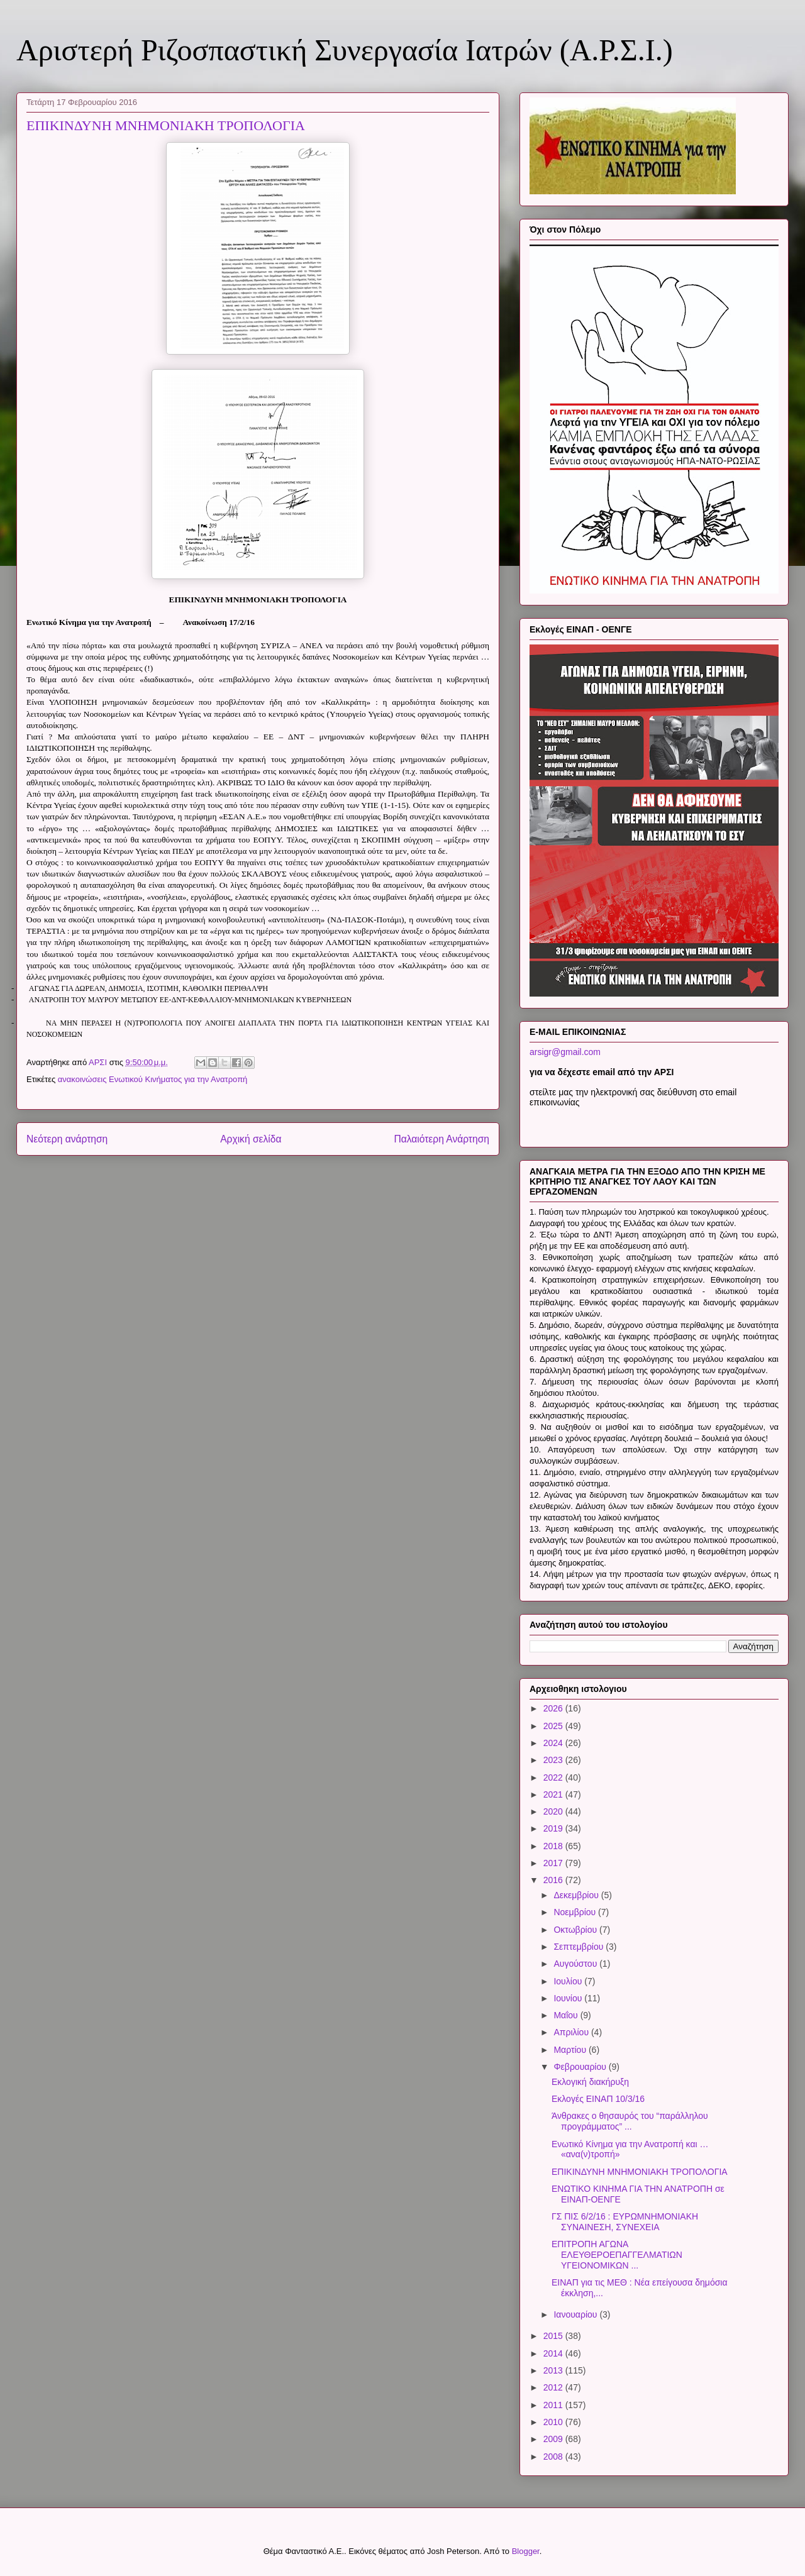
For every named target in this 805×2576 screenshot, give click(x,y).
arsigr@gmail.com (565, 1052)
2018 (554, 1846)
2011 (554, 2405)
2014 (554, 2353)
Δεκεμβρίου (577, 1895)
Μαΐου (566, 2015)
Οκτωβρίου (576, 1930)
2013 (554, 2370)
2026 (554, 1708)
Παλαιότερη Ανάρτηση (441, 1139)
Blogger (526, 2551)
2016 (554, 1880)
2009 (554, 2439)
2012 (554, 2387)
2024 (554, 1743)
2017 (554, 1863)
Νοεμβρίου (575, 1912)
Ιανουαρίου (576, 2314)
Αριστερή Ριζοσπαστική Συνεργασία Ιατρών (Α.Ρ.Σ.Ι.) (344, 50)
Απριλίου (572, 2032)
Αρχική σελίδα (250, 1139)
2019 (554, 1828)
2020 (554, 1811)
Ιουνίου (568, 1998)
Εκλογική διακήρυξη (590, 2082)
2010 (554, 2422)
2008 (554, 2457)
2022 (554, 1777)
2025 (554, 1726)
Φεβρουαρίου (580, 2067)
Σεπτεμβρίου (579, 1947)
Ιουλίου (568, 1981)
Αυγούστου (576, 1964)
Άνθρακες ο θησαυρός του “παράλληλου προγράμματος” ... (630, 2121)
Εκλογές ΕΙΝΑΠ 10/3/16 (598, 2099)
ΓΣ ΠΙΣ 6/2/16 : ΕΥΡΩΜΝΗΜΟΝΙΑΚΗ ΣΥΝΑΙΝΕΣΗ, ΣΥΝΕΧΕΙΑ (625, 2221)
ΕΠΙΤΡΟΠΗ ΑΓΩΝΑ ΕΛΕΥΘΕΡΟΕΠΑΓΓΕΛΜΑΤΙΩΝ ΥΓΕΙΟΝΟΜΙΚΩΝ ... (617, 2254)
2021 (554, 1794)
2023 (554, 1760)
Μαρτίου (571, 2050)
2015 (554, 2336)
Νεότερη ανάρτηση (67, 1139)
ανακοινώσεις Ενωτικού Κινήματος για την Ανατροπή (153, 1079)
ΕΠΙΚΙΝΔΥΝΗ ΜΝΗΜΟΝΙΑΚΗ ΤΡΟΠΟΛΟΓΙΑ (640, 2172)
